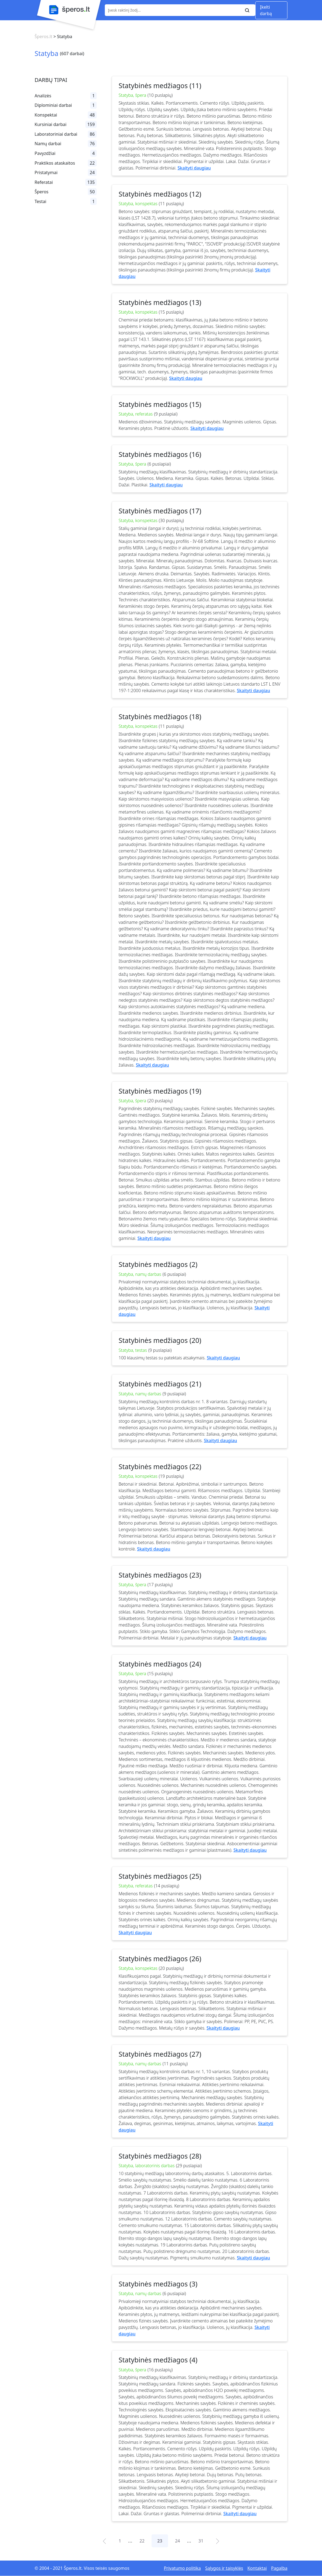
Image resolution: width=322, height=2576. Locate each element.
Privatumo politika (182, 2568)
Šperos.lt (43, 36)
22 (142, 2541)
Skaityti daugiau (194, 168)
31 (201, 2541)
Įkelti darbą (266, 10)
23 (159, 2541)
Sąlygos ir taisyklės (224, 2568)
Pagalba (279, 2568)
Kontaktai (257, 2568)
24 (177, 2541)
